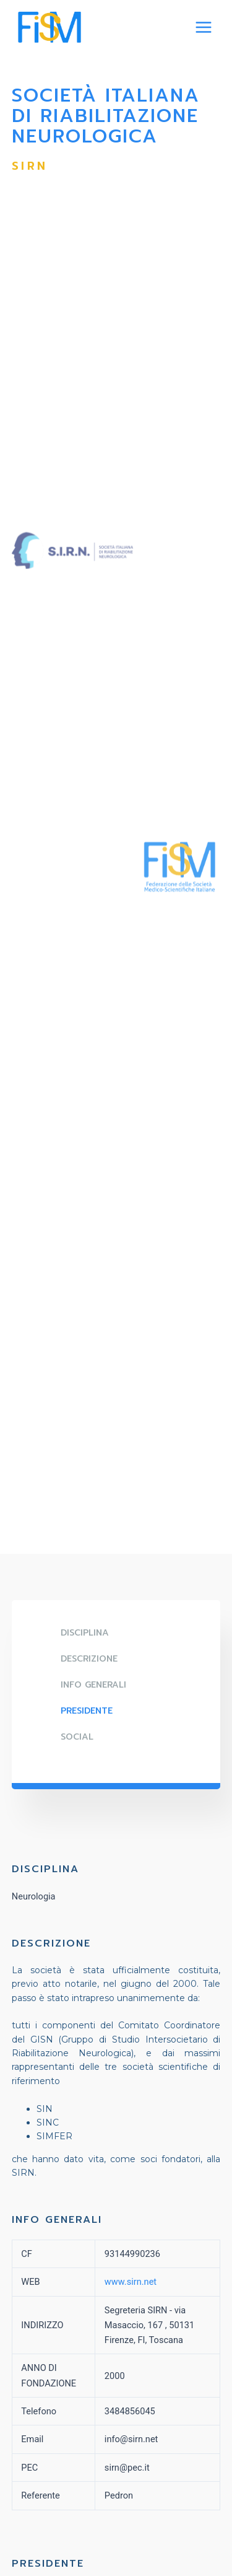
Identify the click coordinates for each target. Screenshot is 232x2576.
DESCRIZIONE (89, 1658)
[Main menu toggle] (203, 27)
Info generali (93, 1684)
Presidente (87, 1710)
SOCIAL (77, 1736)
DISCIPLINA (85, 1632)
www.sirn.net (131, 2281)
